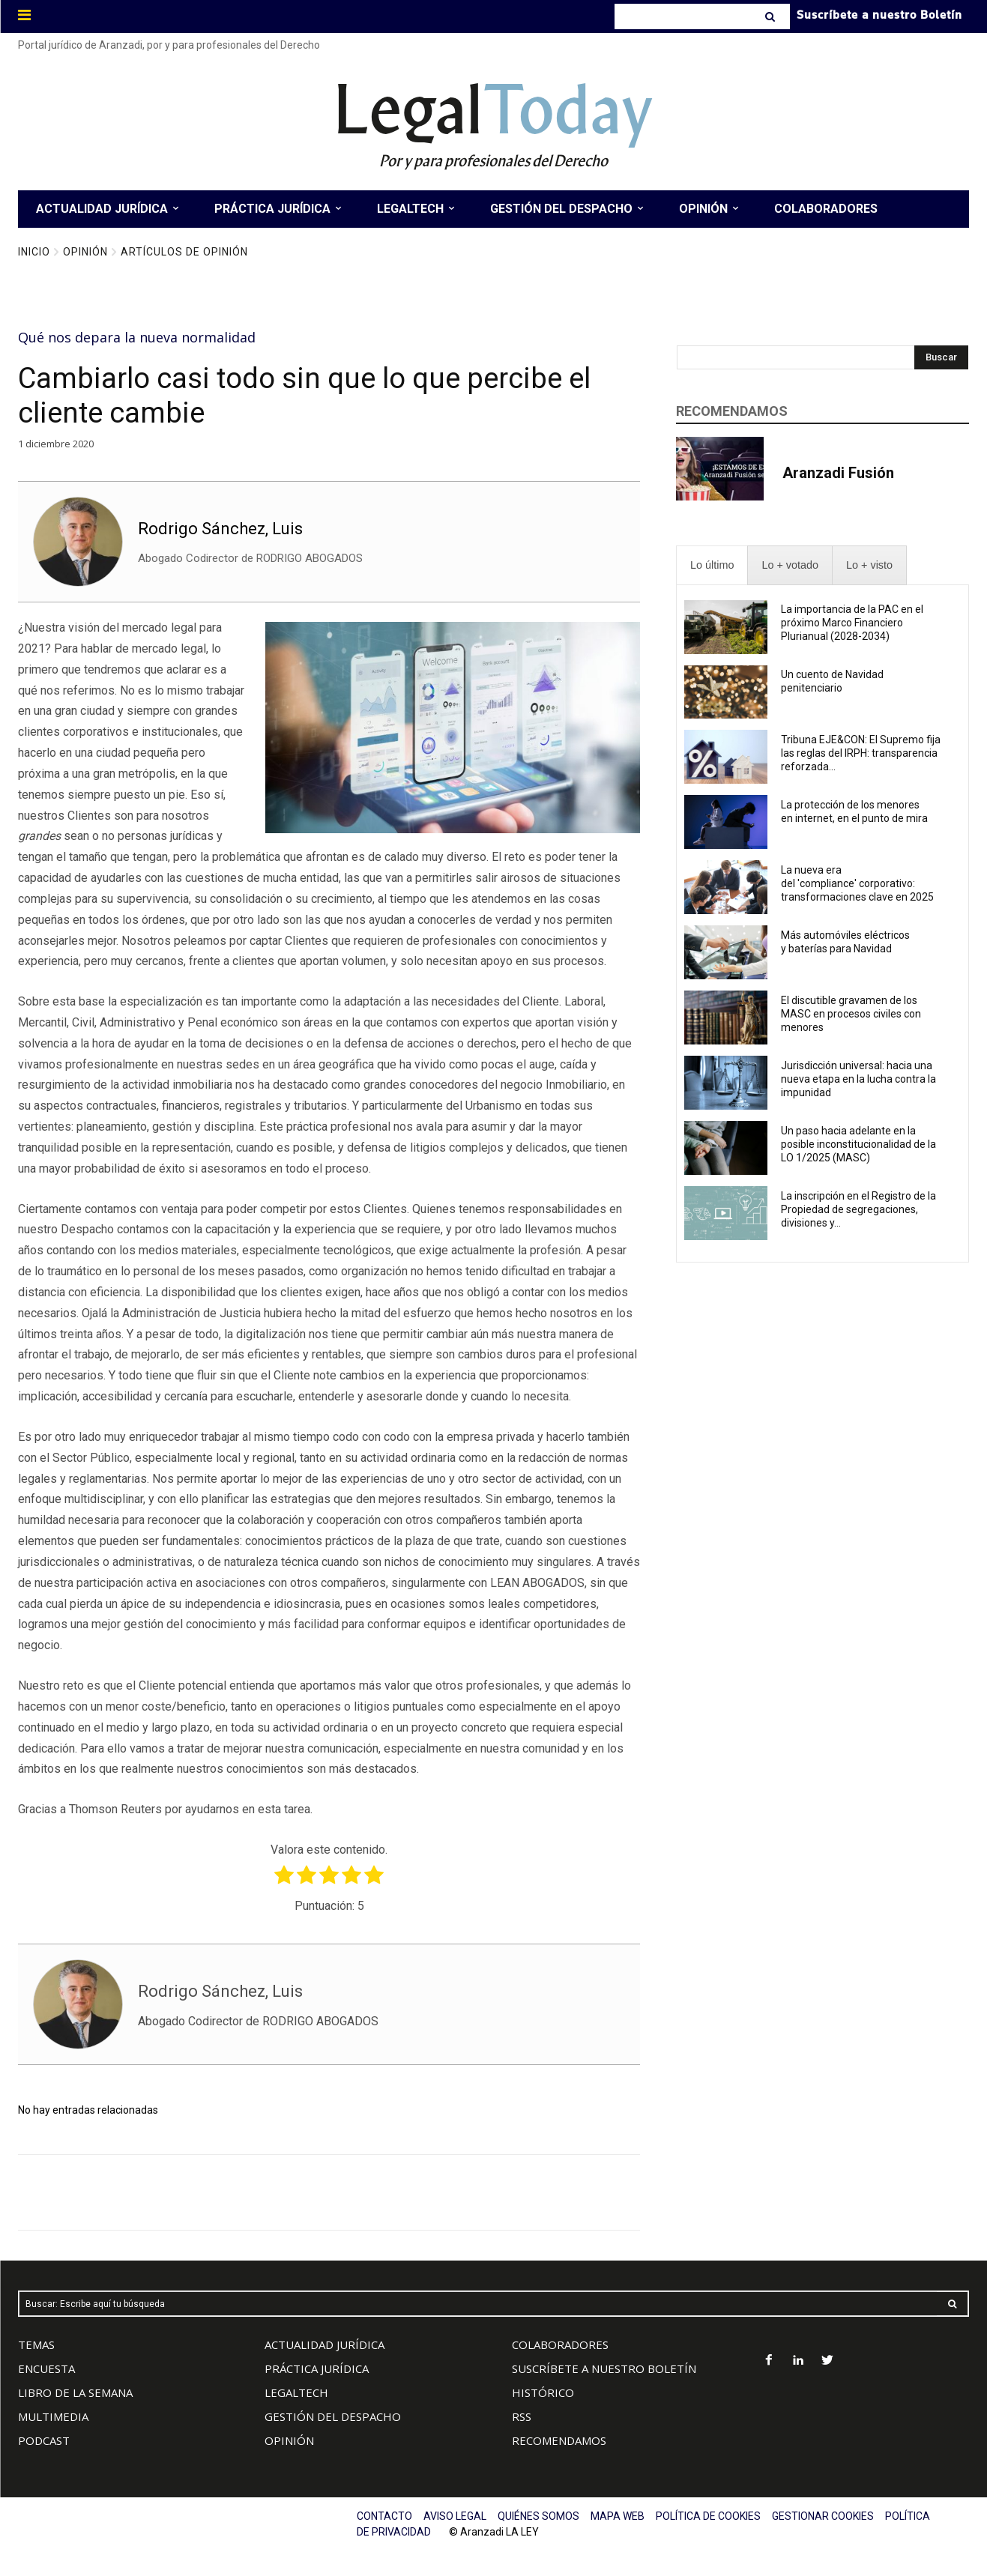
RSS (521, 2416)
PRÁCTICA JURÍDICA (317, 2368)
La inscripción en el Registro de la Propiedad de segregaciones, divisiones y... (858, 1209)
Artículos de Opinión (184, 252)
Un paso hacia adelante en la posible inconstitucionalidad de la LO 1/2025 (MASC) (858, 1144)
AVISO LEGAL (454, 2516)
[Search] (771, 16)
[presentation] (712, 565)
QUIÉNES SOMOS (538, 2516)
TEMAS (36, 2344)
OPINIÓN (289, 2440)
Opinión (85, 252)
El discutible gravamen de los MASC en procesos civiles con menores (851, 1013)
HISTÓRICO (543, 2392)
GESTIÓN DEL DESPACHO (333, 2416)
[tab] (712, 565)
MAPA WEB (618, 2516)
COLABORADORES (560, 2344)
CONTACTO (384, 2516)
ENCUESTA (46, 2368)
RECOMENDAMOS (559, 2440)
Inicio (34, 252)
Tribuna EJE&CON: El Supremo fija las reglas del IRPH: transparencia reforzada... (861, 753)
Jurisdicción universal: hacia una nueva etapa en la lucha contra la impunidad (858, 1078)
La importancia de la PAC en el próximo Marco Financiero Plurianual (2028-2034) (852, 622)
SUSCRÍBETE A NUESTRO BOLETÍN (604, 2368)
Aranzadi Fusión (838, 473)
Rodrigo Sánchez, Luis (220, 528)
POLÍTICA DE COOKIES (708, 2516)
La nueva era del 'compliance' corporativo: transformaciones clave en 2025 (858, 883)
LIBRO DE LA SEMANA (75, 2392)
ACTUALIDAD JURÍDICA (324, 2344)
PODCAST (44, 2440)
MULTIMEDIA (53, 2416)
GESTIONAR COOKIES (823, 2516)
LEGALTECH (296, 2392)
